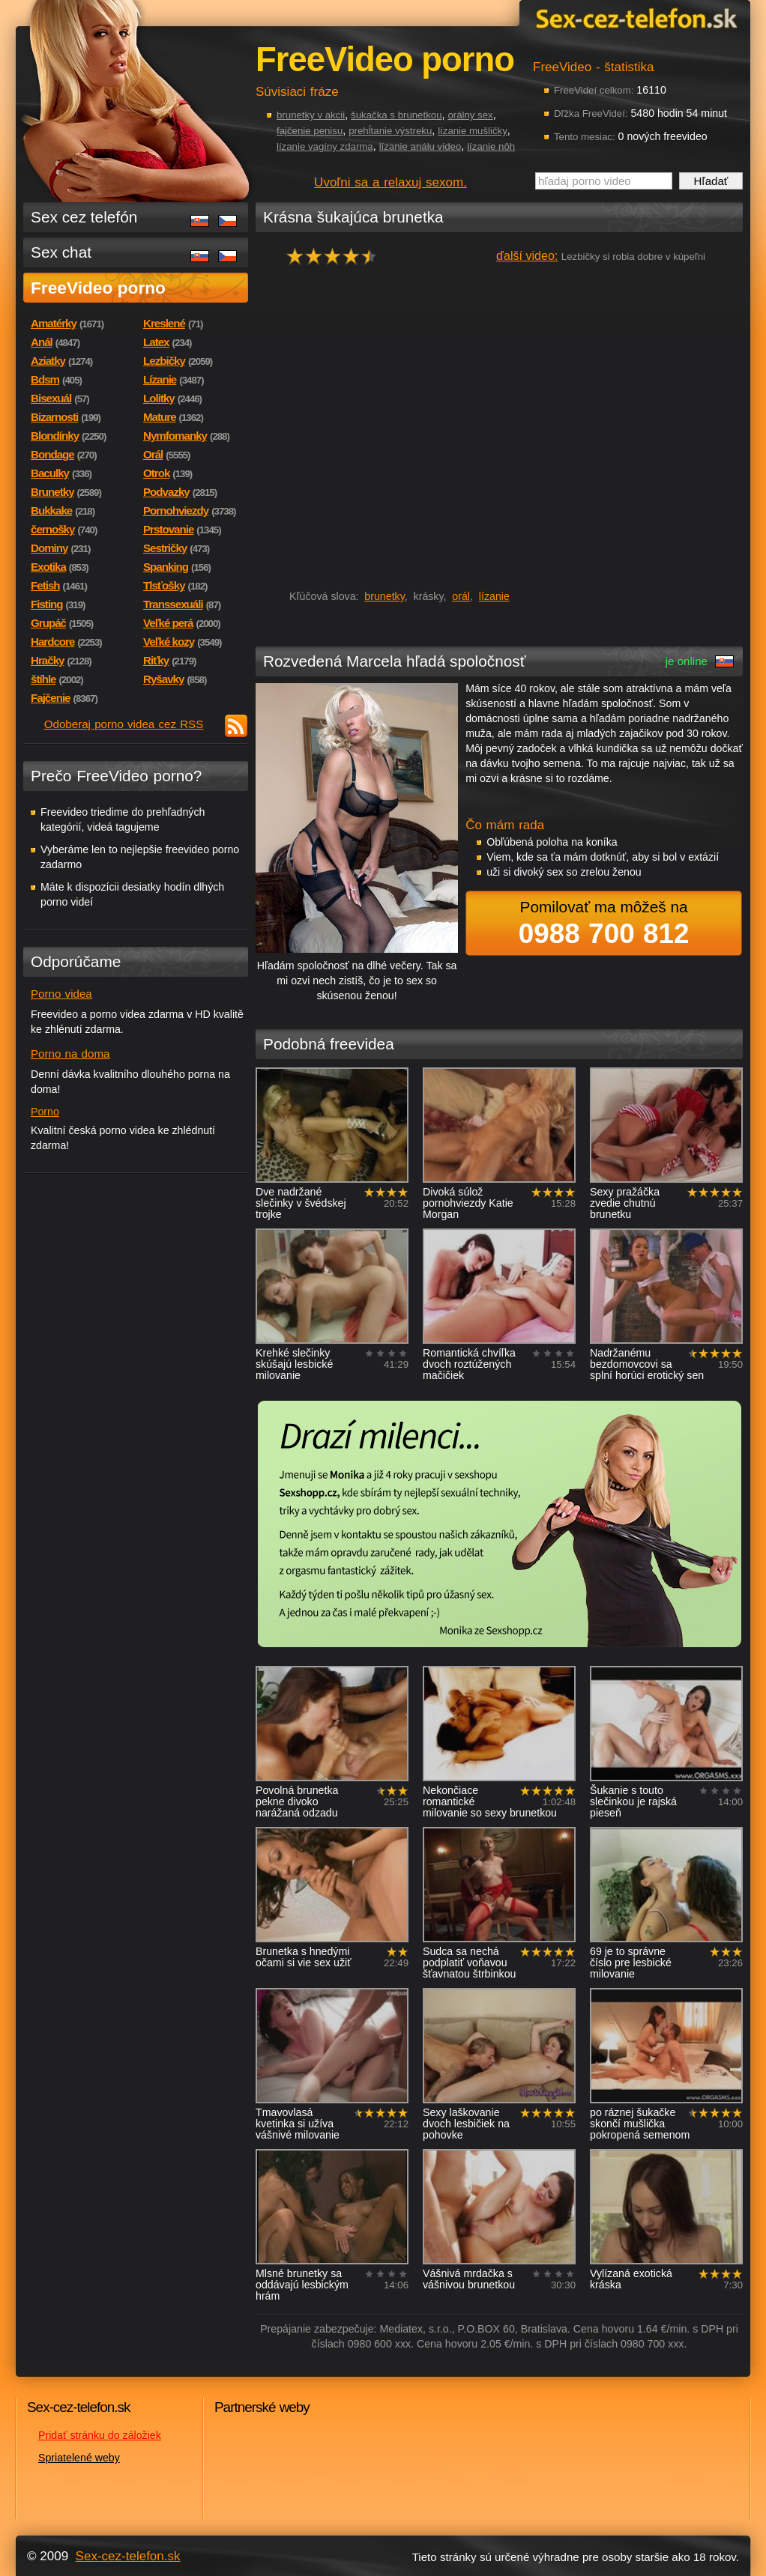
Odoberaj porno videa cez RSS (124, 724)
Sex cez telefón (84, 216)
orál (461, 596)
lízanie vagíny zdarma (325, 146)
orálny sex (469, 115)
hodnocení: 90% (336, 255)
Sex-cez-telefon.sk (634, 17)
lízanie (494, 596)
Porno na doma (70, 1053)
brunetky (384, 596)
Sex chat (61, 252)
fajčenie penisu (310, 130)
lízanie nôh (491, 146)
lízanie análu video (420, 146)
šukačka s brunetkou (396, 115)
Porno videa (61, 993)
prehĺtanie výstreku (390, 130)
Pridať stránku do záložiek (99, 2435)
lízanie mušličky (472, 130)
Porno (45, 1112)
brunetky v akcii (311, 115)
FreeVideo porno (98, 287)
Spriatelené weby (79, 2458)
